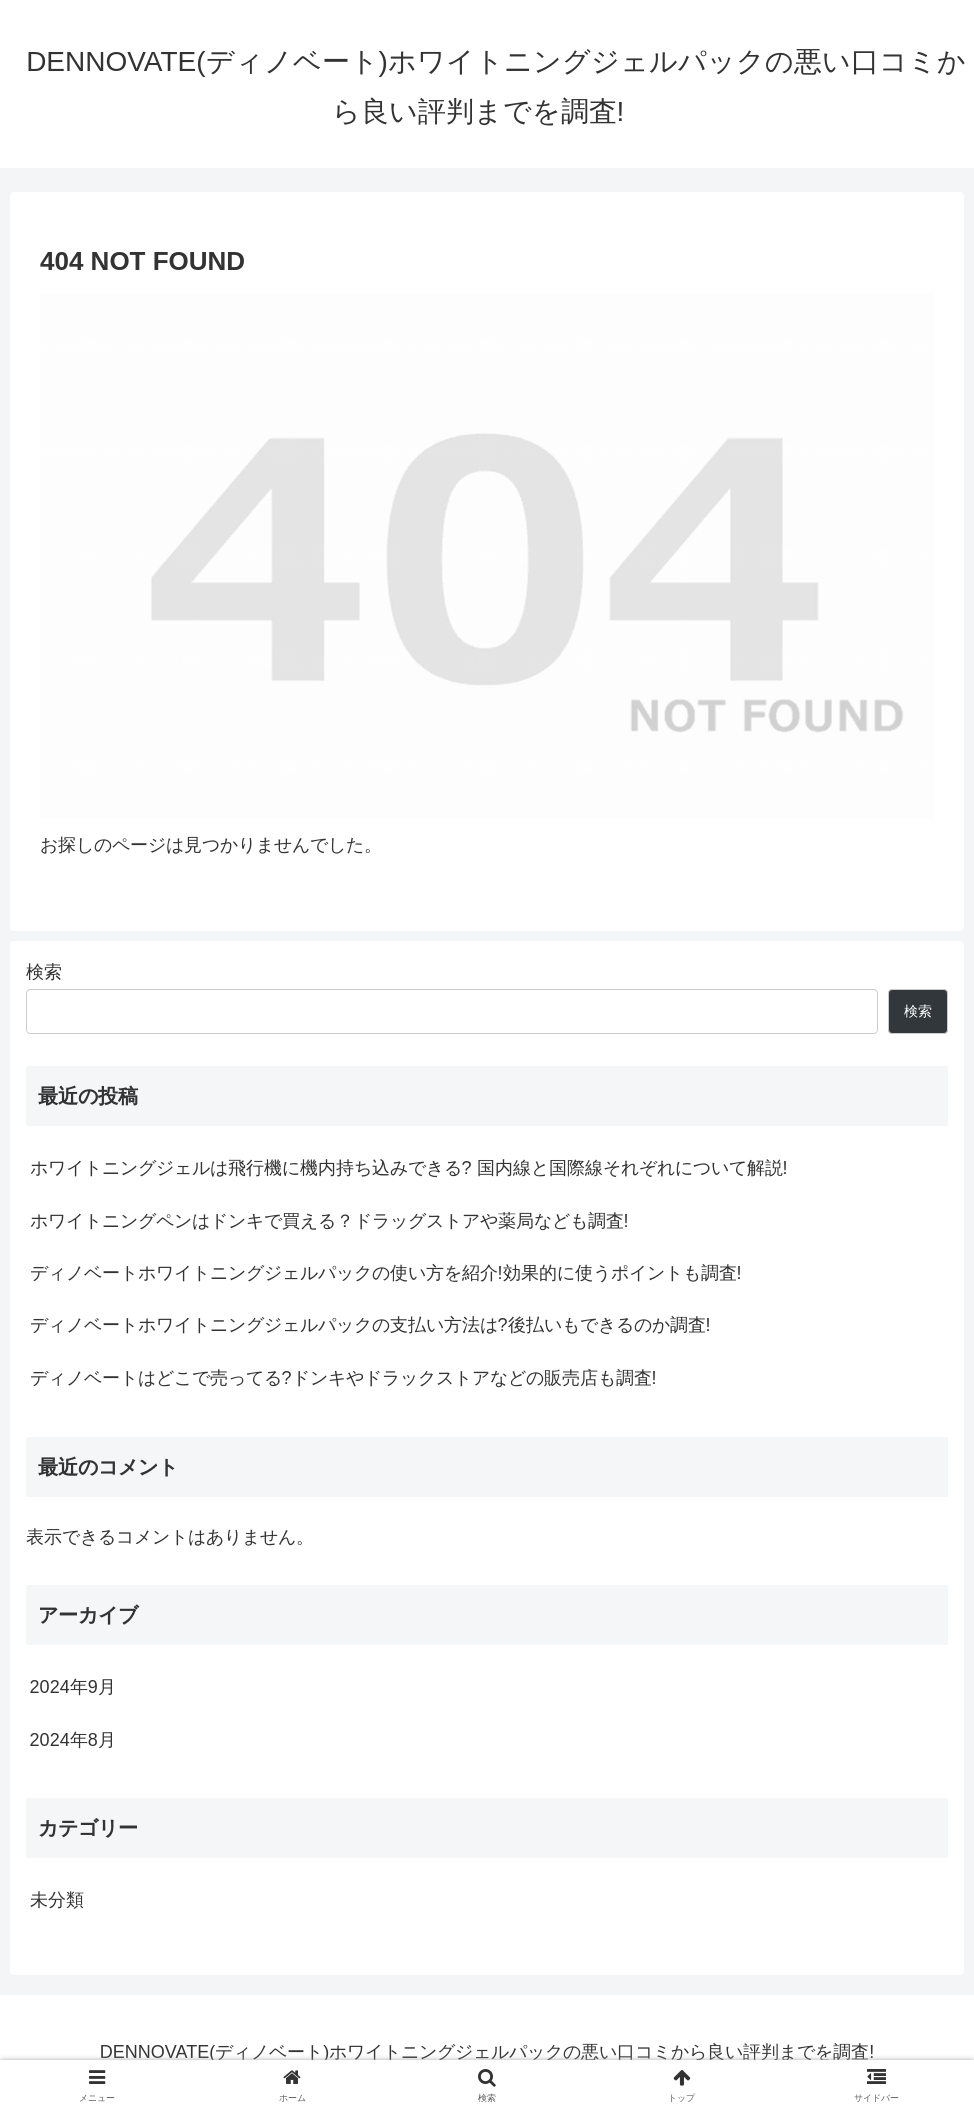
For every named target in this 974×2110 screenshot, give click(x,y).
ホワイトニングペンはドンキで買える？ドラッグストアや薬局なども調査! (329, 1221)
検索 (44, 972)
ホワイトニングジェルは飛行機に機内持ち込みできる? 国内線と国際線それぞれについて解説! (409, 1168)
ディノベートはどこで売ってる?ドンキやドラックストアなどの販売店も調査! (343, 1378)
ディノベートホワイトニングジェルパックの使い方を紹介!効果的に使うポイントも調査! (386, 1273)
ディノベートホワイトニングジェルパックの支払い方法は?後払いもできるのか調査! (370, 1325)
